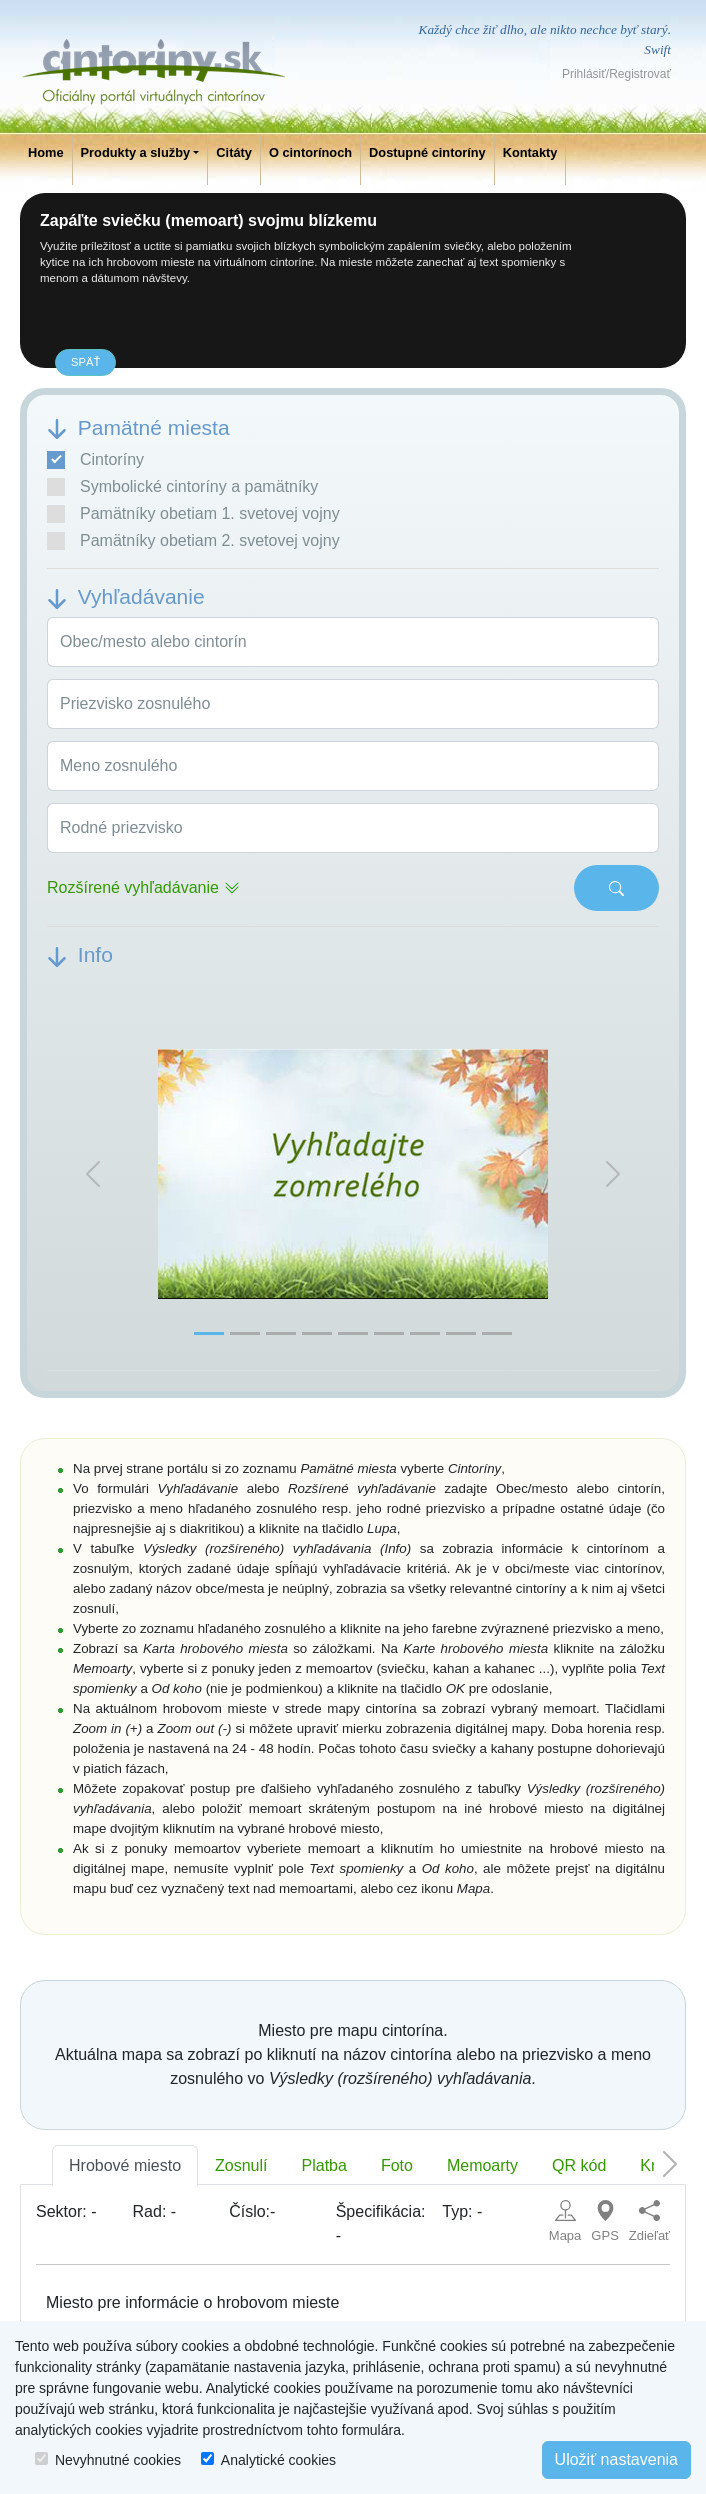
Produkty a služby (136, 152)
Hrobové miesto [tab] (125, 2165)
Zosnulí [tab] (241, 2165)
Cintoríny (95, 460)
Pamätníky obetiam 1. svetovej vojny (193, 514)
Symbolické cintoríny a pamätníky (182, 487)
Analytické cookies (278, 2460)
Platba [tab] (324, 2165)
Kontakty (530, 152)
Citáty (234, 152)
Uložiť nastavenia (616, 2459)
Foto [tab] (397, 2165)
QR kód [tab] (579, 2165)
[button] (93, 1174)
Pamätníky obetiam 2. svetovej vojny (193, 541)
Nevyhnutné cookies (118, 2460)
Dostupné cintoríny (427, 152)
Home (46, 152)
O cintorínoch (310, 152)
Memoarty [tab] (482, 2165)
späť (85, 362)
